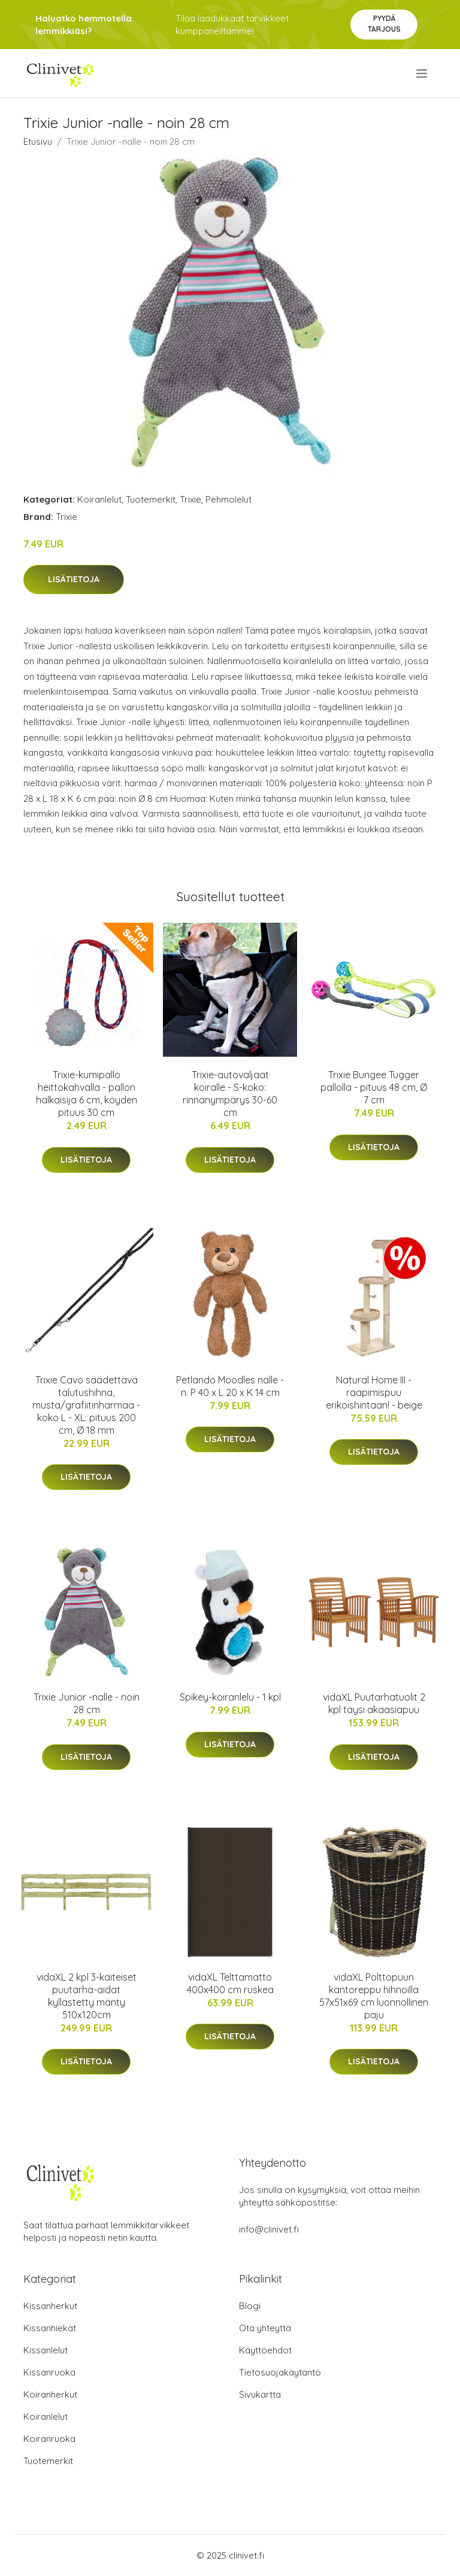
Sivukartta (260, 2394)
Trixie (190, 499)
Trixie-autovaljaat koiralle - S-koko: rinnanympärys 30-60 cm (230, 1093)
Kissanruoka (49, 2372)
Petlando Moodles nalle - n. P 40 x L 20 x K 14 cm (230, 1386)
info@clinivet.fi (269, 2229)
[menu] (422, 74)
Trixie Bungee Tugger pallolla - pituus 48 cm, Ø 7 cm (373, 1087)
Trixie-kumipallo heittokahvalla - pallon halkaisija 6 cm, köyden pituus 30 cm (86, 1093)
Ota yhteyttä (265, 2328)
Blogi (250, 2306)
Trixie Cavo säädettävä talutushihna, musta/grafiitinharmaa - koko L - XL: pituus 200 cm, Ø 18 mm (86, 1405)
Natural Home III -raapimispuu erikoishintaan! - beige (374, 1392)
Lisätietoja (73, 579)
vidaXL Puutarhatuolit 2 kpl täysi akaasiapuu (374, 1703)
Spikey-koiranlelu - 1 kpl (230, 1697)
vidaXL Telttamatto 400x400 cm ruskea (230, 1983)
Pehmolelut (228, 499)
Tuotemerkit (150, 499)
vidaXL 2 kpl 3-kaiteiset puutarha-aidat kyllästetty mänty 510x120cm (87, 1996)
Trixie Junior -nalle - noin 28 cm (87, 1703)
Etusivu (37, 141)
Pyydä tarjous (384, 24)
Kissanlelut (45, 2350)
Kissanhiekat (49, 2328)
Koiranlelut (99, 499)
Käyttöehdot (265, 2350)
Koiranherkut (50, 2394)
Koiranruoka (49, 2438)
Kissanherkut (50, 2306)
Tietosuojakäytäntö (280, 2372)
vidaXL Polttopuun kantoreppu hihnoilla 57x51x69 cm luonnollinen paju (373, 1996)
